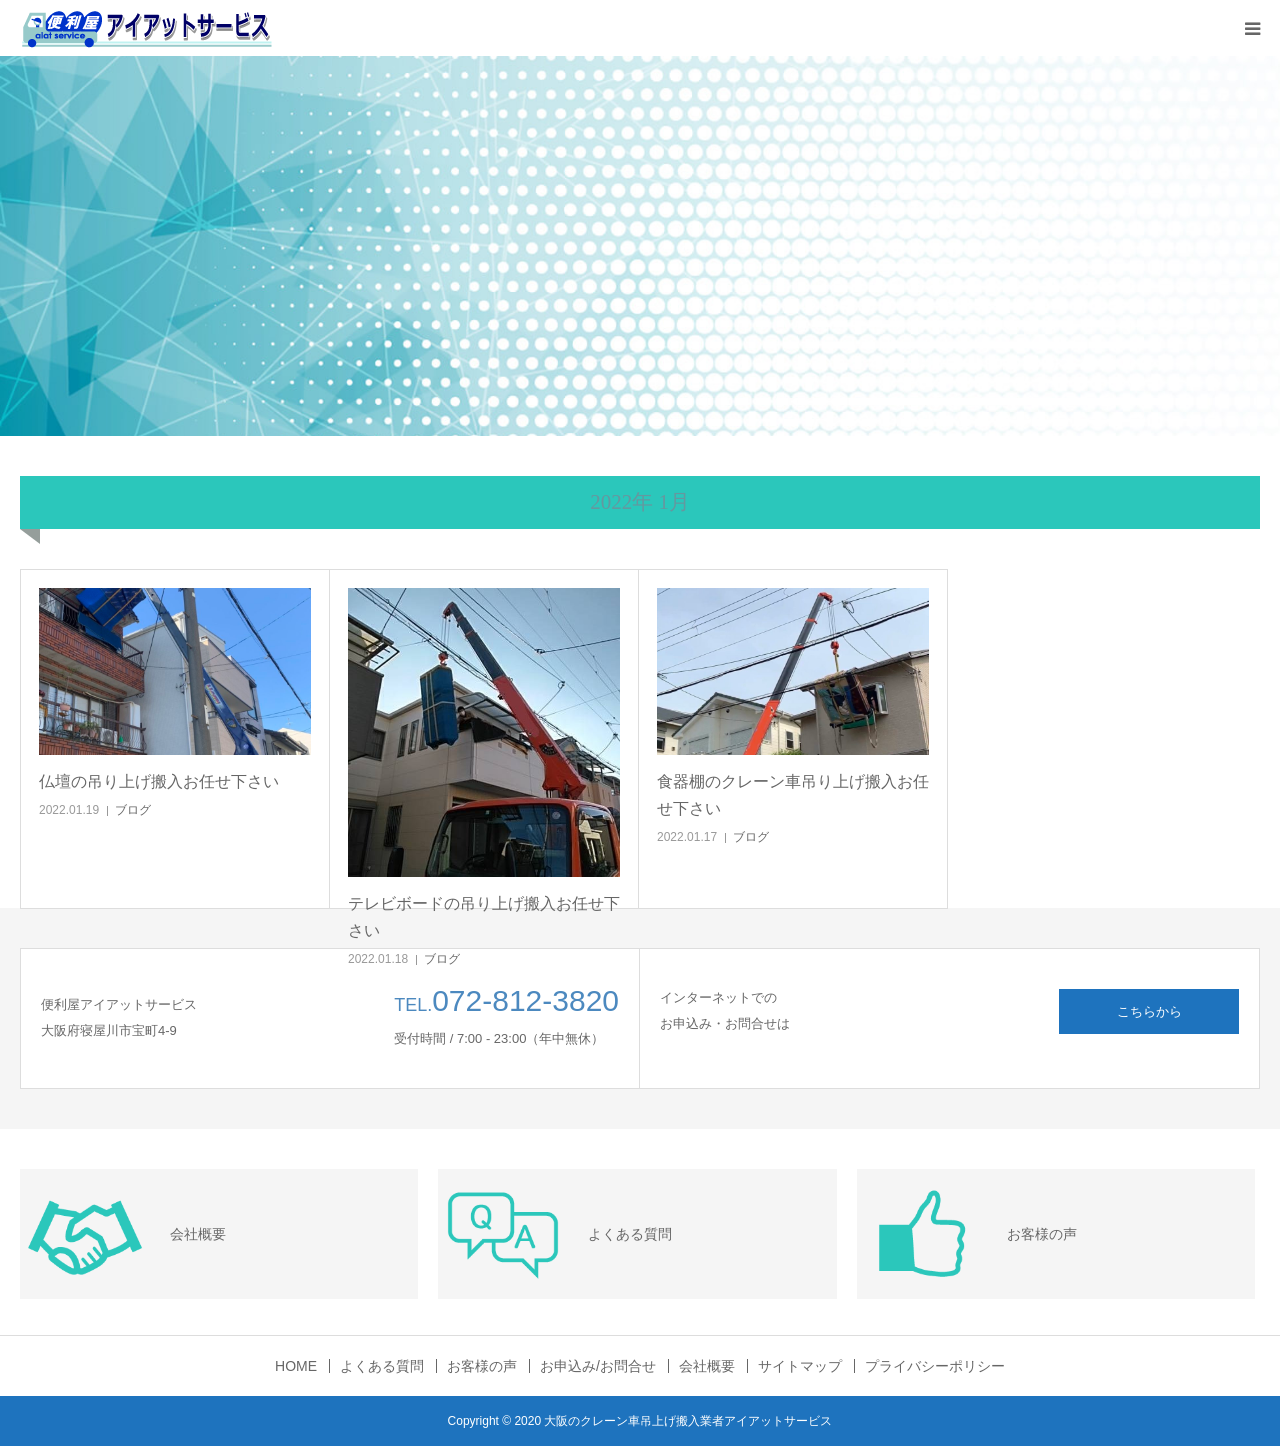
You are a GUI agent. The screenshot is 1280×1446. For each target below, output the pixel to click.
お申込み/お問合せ (598, 1366)
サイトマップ (800, 1366)
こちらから (1149, 1011)
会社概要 (707, 1366)
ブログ (133, 810)
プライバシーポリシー (935, 1366)
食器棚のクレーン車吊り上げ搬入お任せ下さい (793, 795)
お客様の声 (482, 1366)
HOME (296, 1366)
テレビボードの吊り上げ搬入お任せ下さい (484, 917)
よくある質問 (382, 1366)
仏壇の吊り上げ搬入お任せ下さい (159, 781)
